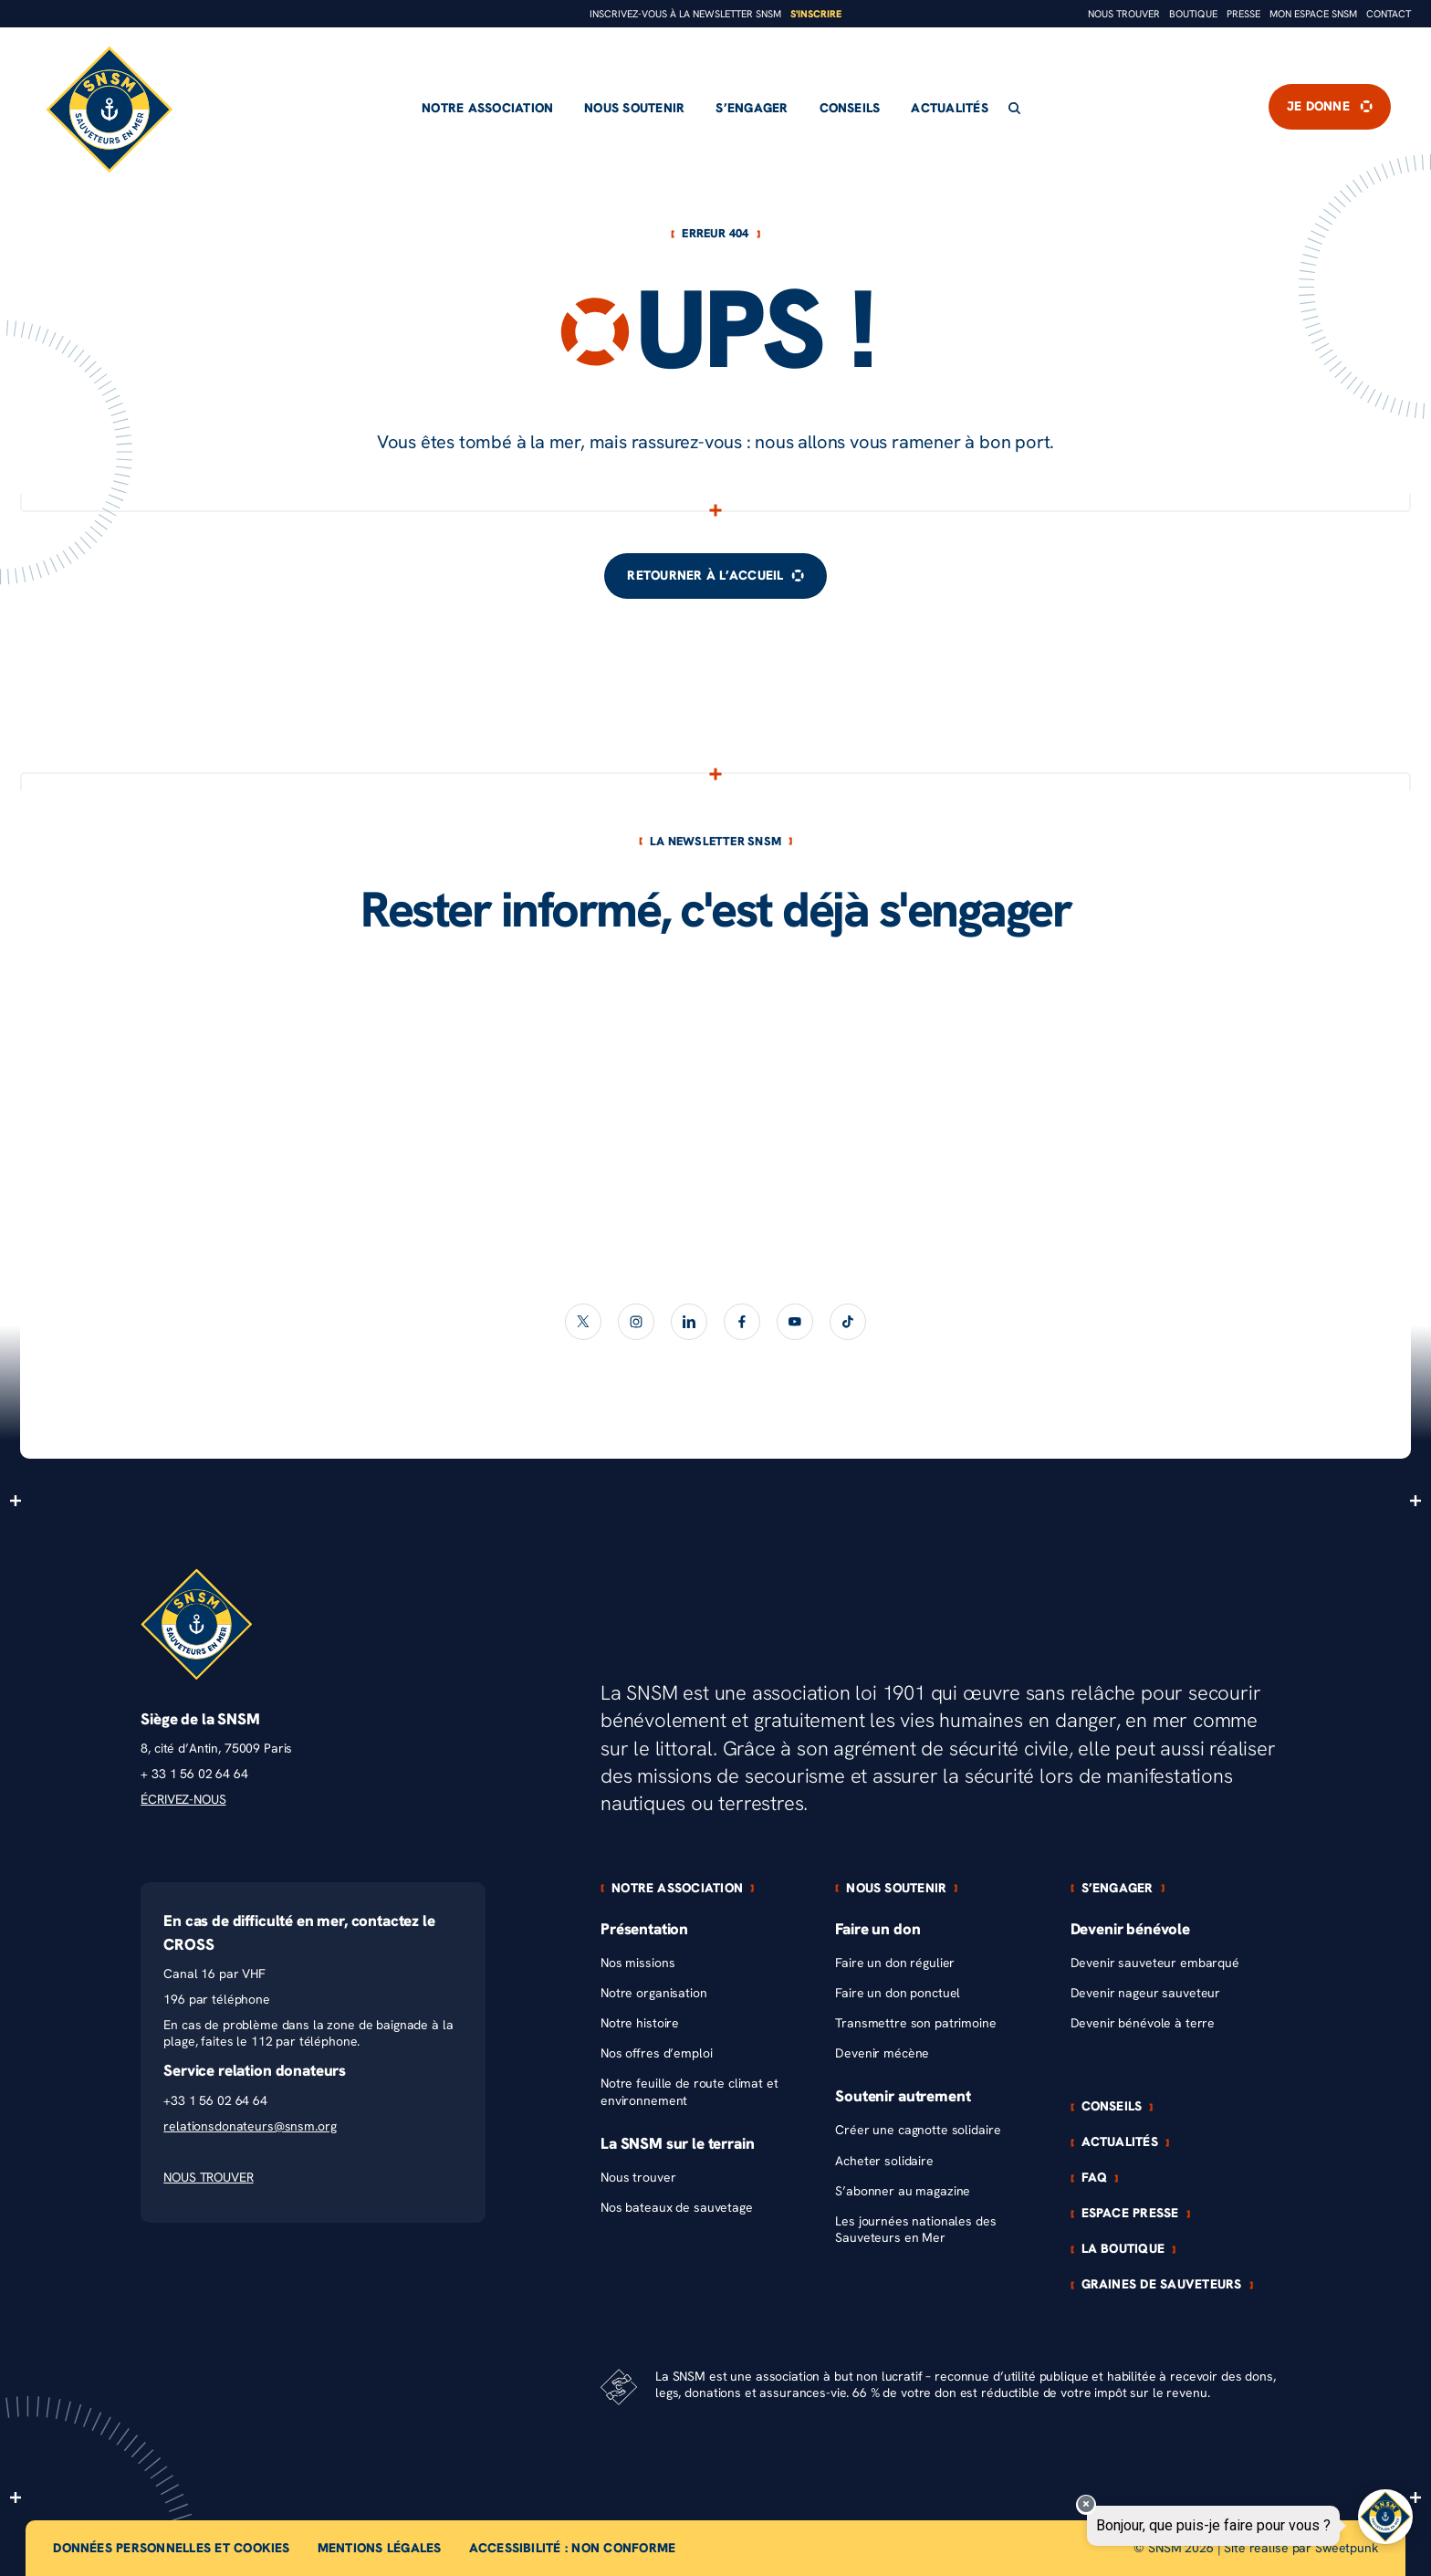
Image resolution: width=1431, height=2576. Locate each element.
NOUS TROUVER (208, 2177)
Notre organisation (653, 1993)
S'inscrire (815, 14)
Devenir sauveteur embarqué (1155, 1963)
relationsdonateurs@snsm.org (249, 2126)
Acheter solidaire (884, 2161)
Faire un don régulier (895, 1963)
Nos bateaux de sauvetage (677, 2207)
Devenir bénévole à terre (1143, 2023)
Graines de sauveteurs (1161, 2284)
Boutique (1193, 14)
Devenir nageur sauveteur (1146, 1993)
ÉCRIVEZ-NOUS (183, 1799)
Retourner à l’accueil (715, 575)
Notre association (487, 108)
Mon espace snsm (1313, 14)
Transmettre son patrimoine (915, 2023)
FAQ (1094, 2178)
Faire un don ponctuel (897, 1993)
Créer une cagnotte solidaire (917, 2130)
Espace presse (1130, 2213)
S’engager (752, 108)
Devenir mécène (882, 2053)
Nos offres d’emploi (656, 2053)
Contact (1388, 14)
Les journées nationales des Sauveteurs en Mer (915, 2230)
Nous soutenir (634, 108)
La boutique (1123, 2249)
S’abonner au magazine (902, 2191)
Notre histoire (640, 2023)
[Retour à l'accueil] (109, 109)
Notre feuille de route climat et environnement (689, 2092)
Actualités (949, 108)
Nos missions (637, 1963)
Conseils (850, 108)
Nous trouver (1124, 14)
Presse (1243, 14)
